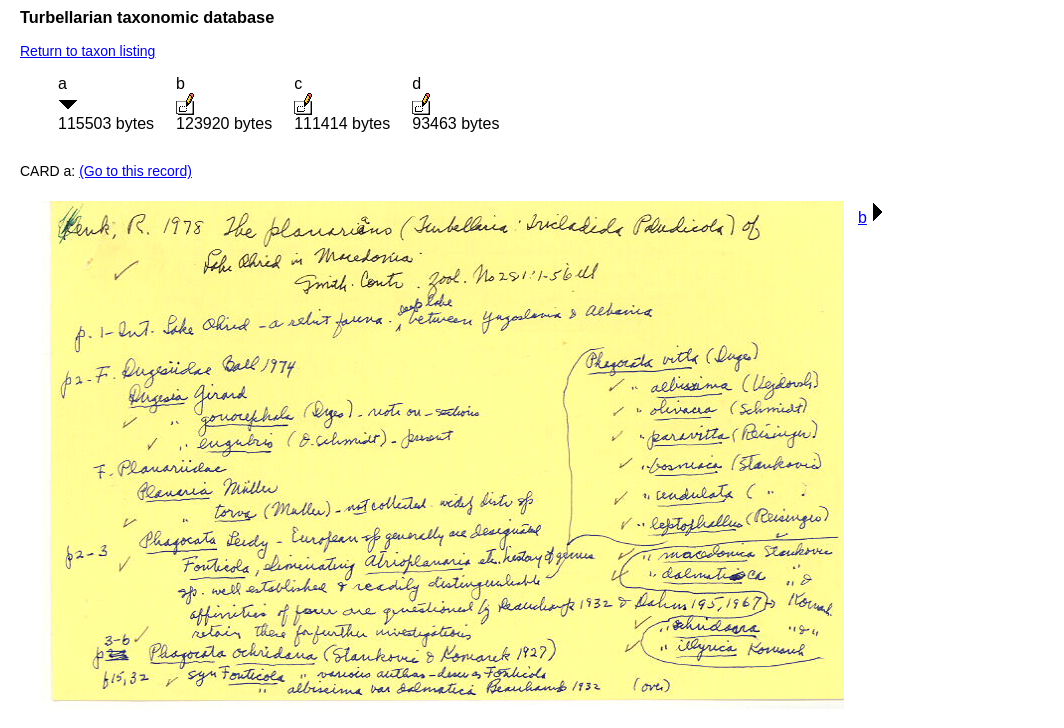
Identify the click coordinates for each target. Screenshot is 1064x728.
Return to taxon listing (87, 51)
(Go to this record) (135, 171)
